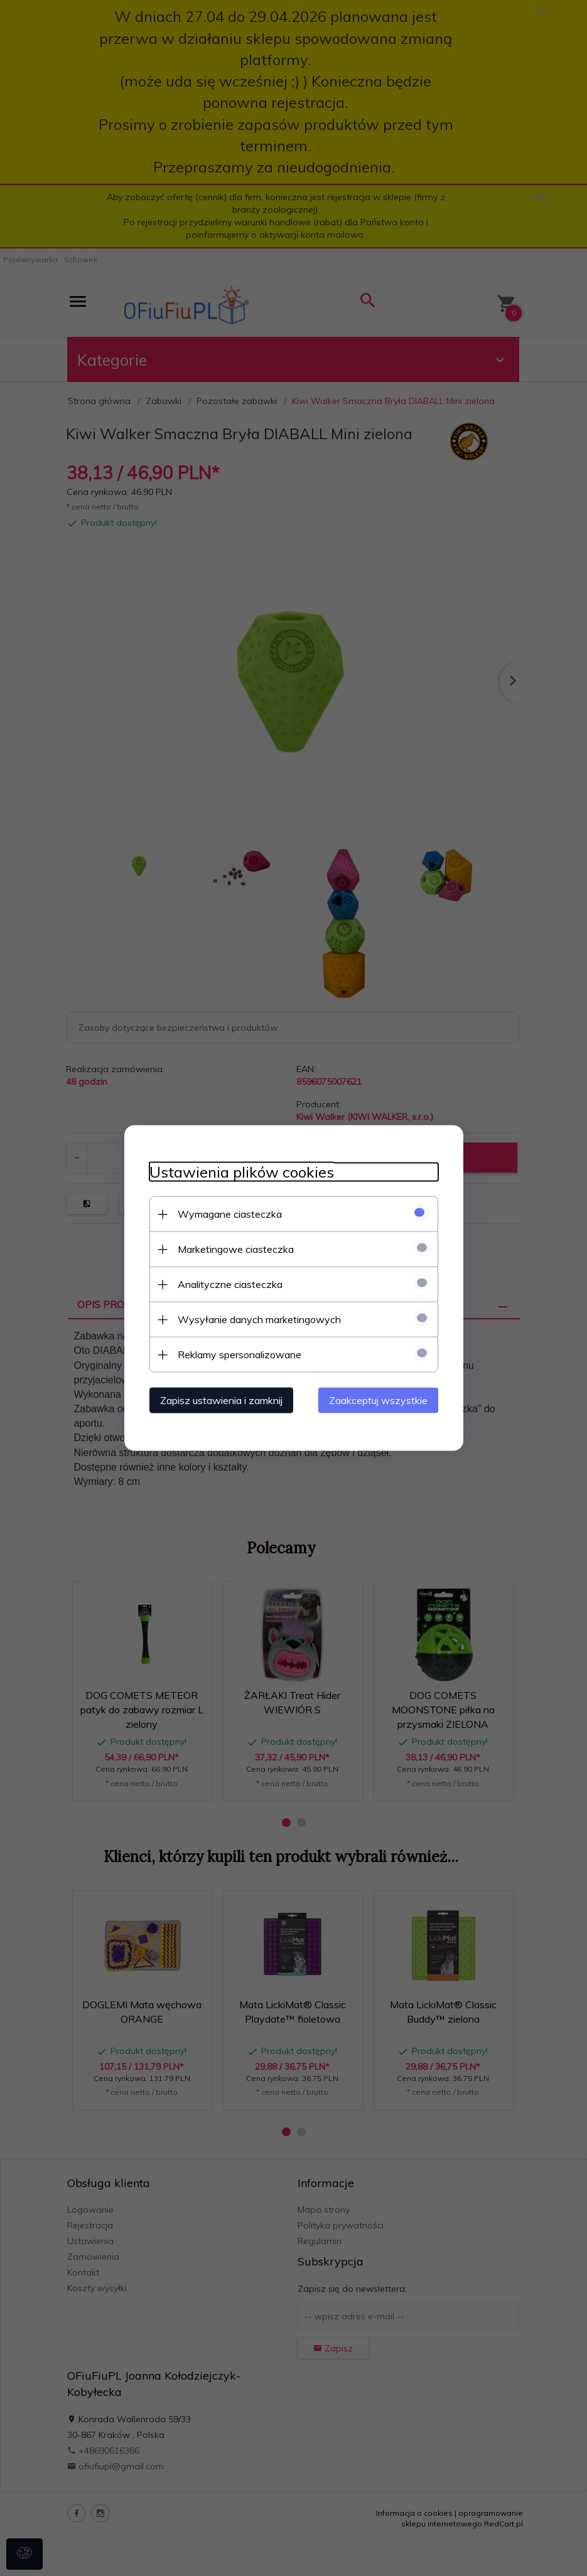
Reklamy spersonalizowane (239, 1354)
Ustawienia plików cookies (241, 1172)
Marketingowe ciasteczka (236, 1249)
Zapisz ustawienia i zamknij (221, 1400)
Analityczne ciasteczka (230, 1284)
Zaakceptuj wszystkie (378, 1400)
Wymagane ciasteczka (230, 1214)
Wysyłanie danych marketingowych (259, 1319)
